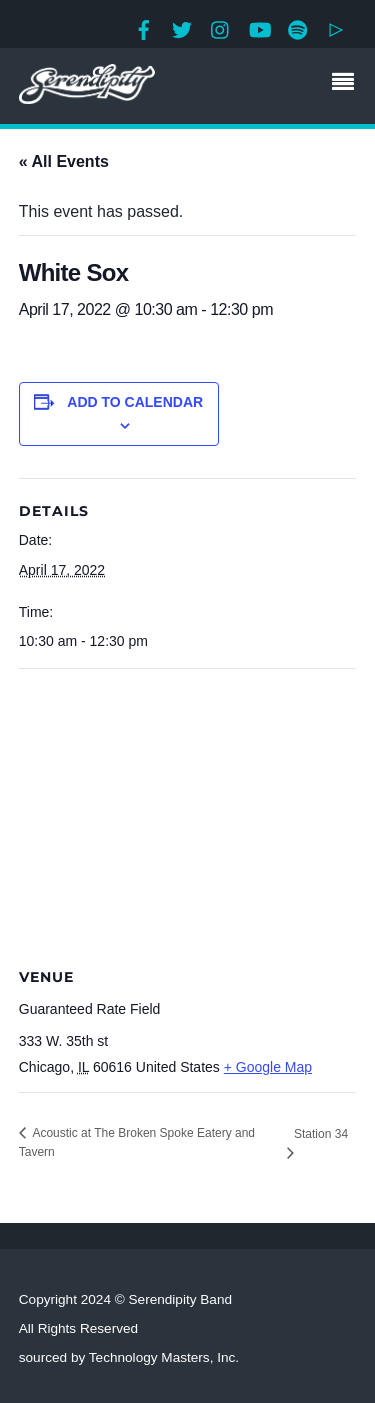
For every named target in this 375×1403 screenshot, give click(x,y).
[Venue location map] (188, 813)
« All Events (64, 161)
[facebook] (144, 27)
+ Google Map (268, 1067)
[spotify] (298, 27)
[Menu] (348, 84)
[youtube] (259, 27)
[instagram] (221, 27)
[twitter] (182, 27)
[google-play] (336, 27)
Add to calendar (135, 402)
